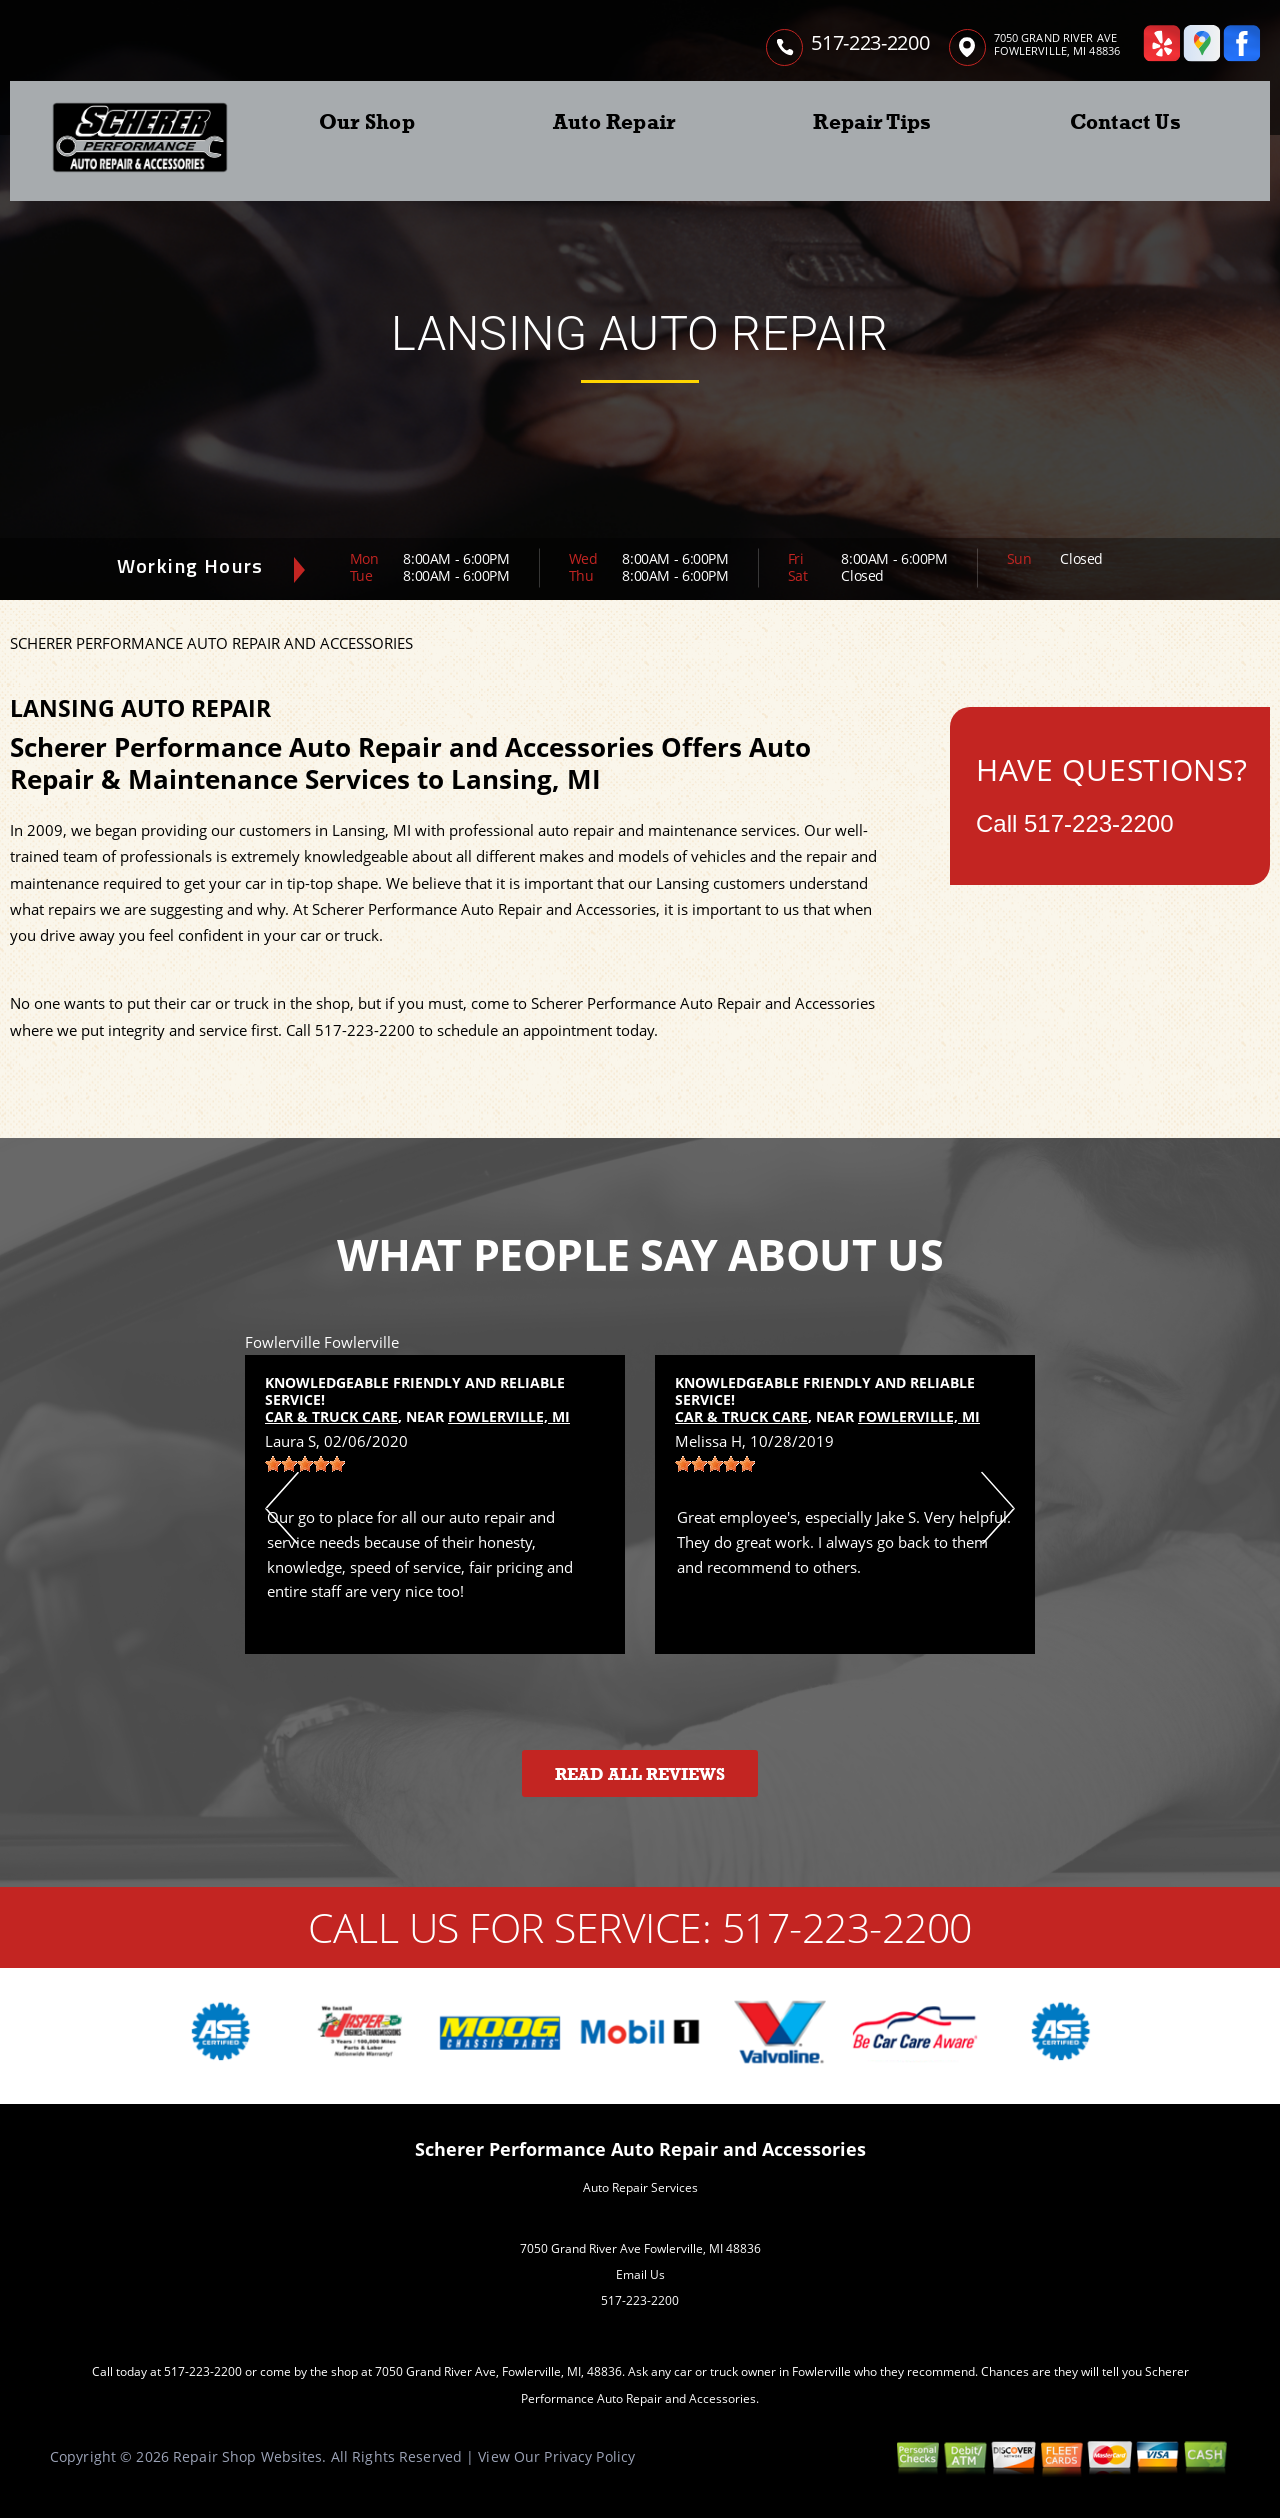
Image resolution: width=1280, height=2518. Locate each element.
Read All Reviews (640, 1774)
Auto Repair (614, 122)
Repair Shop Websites (247, 2456)
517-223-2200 (870, 42)
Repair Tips (872, 122)
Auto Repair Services (640, 2187)
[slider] (305, 1464)
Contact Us (1125, 122)
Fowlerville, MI (509, 1416)
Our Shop (367, 122)
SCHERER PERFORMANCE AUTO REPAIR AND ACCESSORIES (211, 643)
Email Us (640, 2274)
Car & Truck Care (331, 1416)
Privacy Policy (589, 2456)
